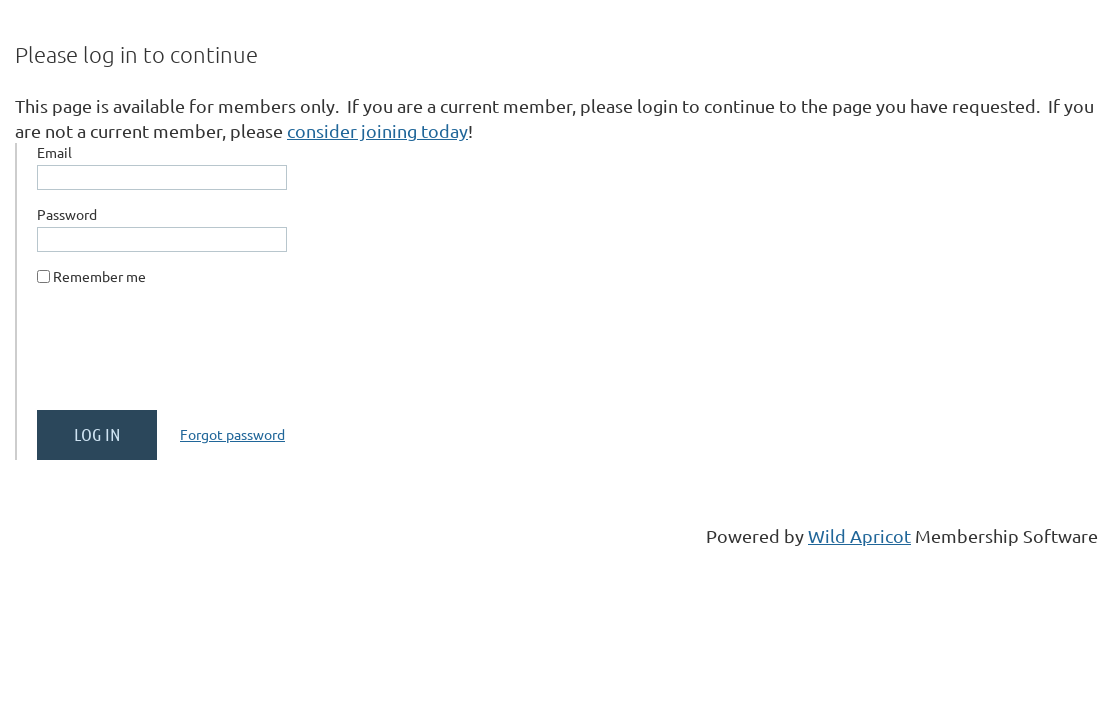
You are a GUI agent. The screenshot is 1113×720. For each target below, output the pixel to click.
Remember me (99, 276)
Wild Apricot (859, 535)
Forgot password (232, 434)
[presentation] (189, 356)
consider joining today (377, 130)
